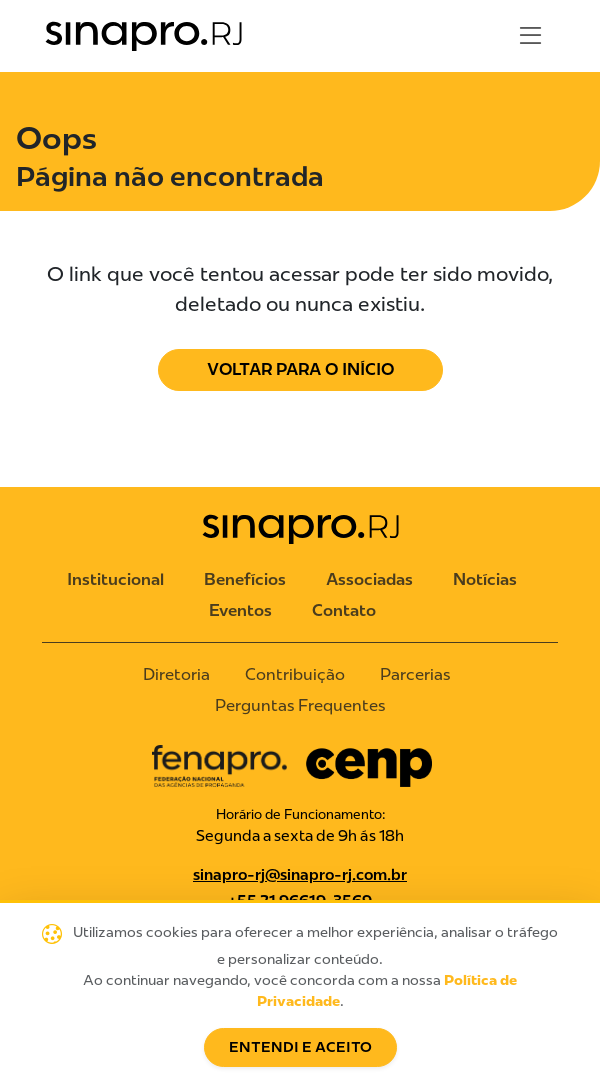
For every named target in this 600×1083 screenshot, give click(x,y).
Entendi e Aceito (300, 1047)
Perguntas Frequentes (300, 705)
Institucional (115, 579)
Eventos (240, 610)
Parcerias (415, 674)
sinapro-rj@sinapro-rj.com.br (300, 875)
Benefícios (245, 579)
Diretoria (176, 674)
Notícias (485, 579)
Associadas (369, 579)
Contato (344, 610)
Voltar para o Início (300, 369)
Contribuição (295, 674)
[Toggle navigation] (530, 36)
